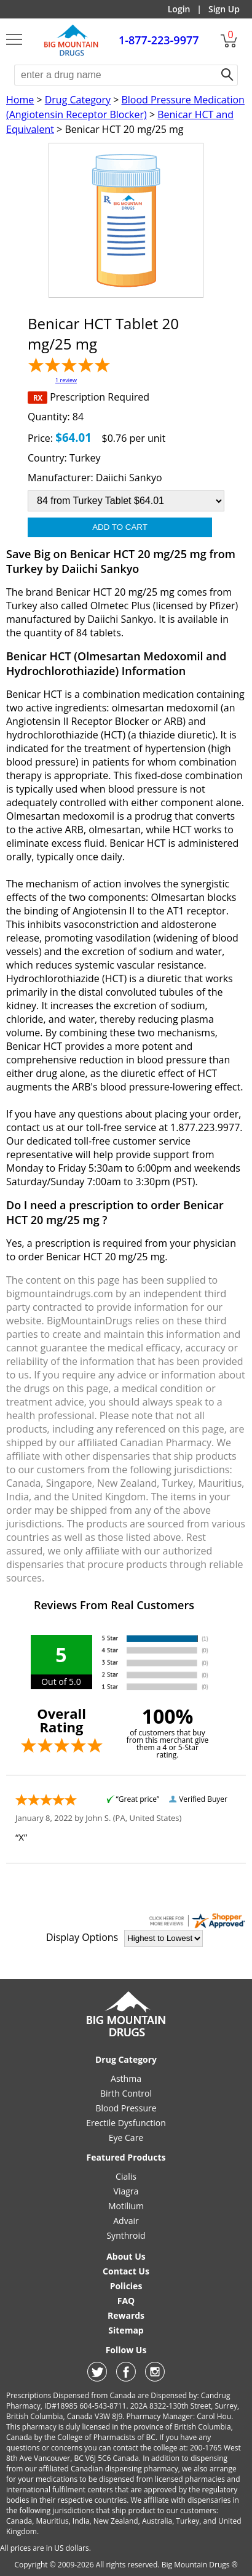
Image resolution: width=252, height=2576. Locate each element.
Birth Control (126, 2093)
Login (179, 9)
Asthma (126, 2078)
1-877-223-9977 (159, 40)
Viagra (126, 2191)
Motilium (126, 2206)
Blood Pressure (125, 2108)
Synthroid (125, 2235)
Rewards (126, 2315)
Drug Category (78, 99)
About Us (126, 2256)
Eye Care (126, 2137)
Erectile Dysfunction (126, 2123)
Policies (126, 2286)
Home (20, 99)
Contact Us (126, 2271)
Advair (125, 2220)
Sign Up (224, 9)
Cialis (126, 2176)
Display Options (82, 1937)
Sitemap (125, 2330)
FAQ (126, 2300)
